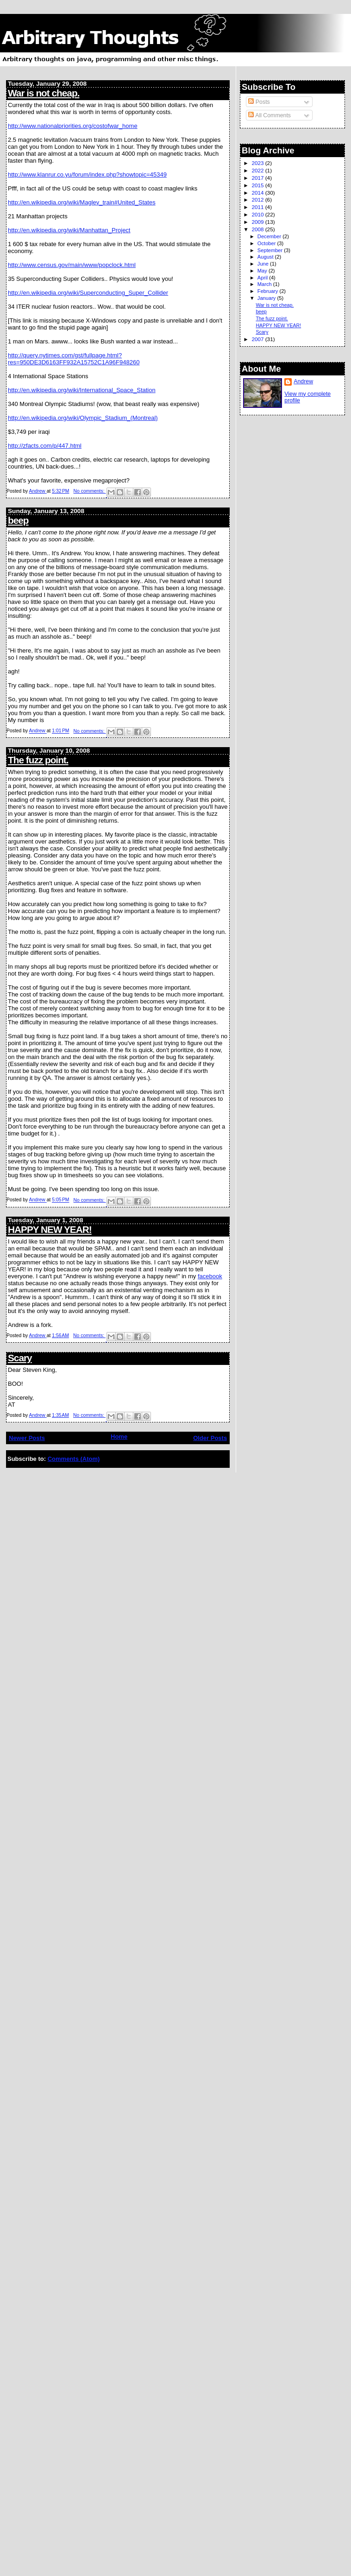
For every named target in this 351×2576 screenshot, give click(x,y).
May (263, 270)
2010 (258, 214)
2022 (258, 170)
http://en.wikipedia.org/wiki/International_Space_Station (82, 390)
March (265, 284)
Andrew (303, 381)
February (268, 291)
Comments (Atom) (74, 1458)
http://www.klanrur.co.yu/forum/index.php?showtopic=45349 (87, 174)
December (269, 236)
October (267, 243)
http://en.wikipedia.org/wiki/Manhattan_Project (69, 230)
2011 (258, 207)
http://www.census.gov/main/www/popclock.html (72, 264)
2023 (258, 163)
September (270, 250)
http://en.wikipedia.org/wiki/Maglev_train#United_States (82, 202)
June (263, 263)
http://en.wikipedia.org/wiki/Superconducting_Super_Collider (88, 292)
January (267, 298)
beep (18, 520)
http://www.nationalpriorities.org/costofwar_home (73, 125)
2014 (258, 193)
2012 (258, 200)
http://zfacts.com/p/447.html (44, 445)
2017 (258, 178)
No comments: (90, 491)
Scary (20, 1357)
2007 (258, 339)
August (266, 257)
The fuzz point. (38, 760)
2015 (258, 185)
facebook (210, 1276)
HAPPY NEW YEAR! (50, 1229)
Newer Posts (27, 1437)
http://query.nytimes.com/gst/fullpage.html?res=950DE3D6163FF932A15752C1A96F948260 (73, 359)
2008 (258, 229)
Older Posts (210, 1437)
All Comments (269, 115)
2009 (258, 222)
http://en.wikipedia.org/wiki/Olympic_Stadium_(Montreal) (83, 417)
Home (119, 1436)
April (263, 277)
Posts (259, 102)
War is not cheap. (43, 93)
